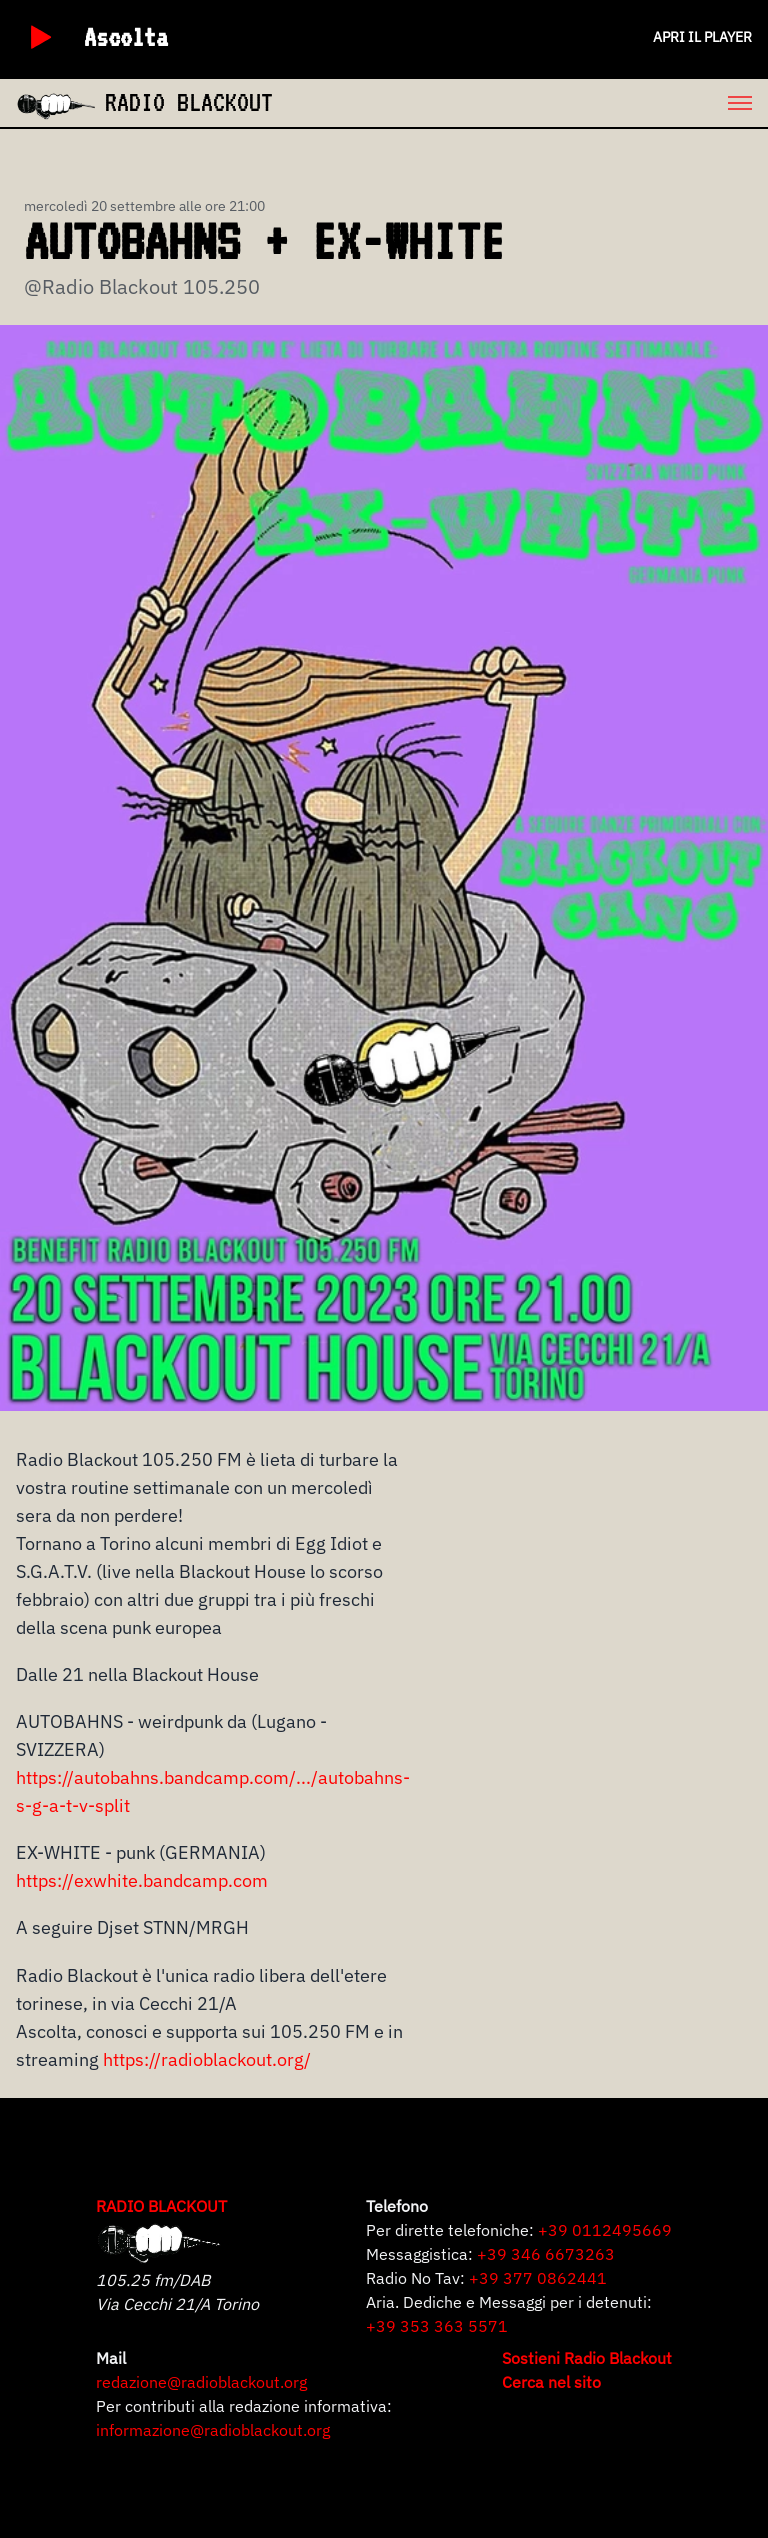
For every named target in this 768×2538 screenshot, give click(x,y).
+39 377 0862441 (538, 2278)
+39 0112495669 (605, 2230)
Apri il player (702, 37)
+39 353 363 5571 (437, 2326)
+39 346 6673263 (546, 2254)
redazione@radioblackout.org (201, 2382)
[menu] (520, 103)
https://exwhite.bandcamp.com (142, 1880)
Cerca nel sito (551, 2382)
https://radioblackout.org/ (207, 2059)
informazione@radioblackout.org (213, 2430)
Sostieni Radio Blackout (587, 2358)
